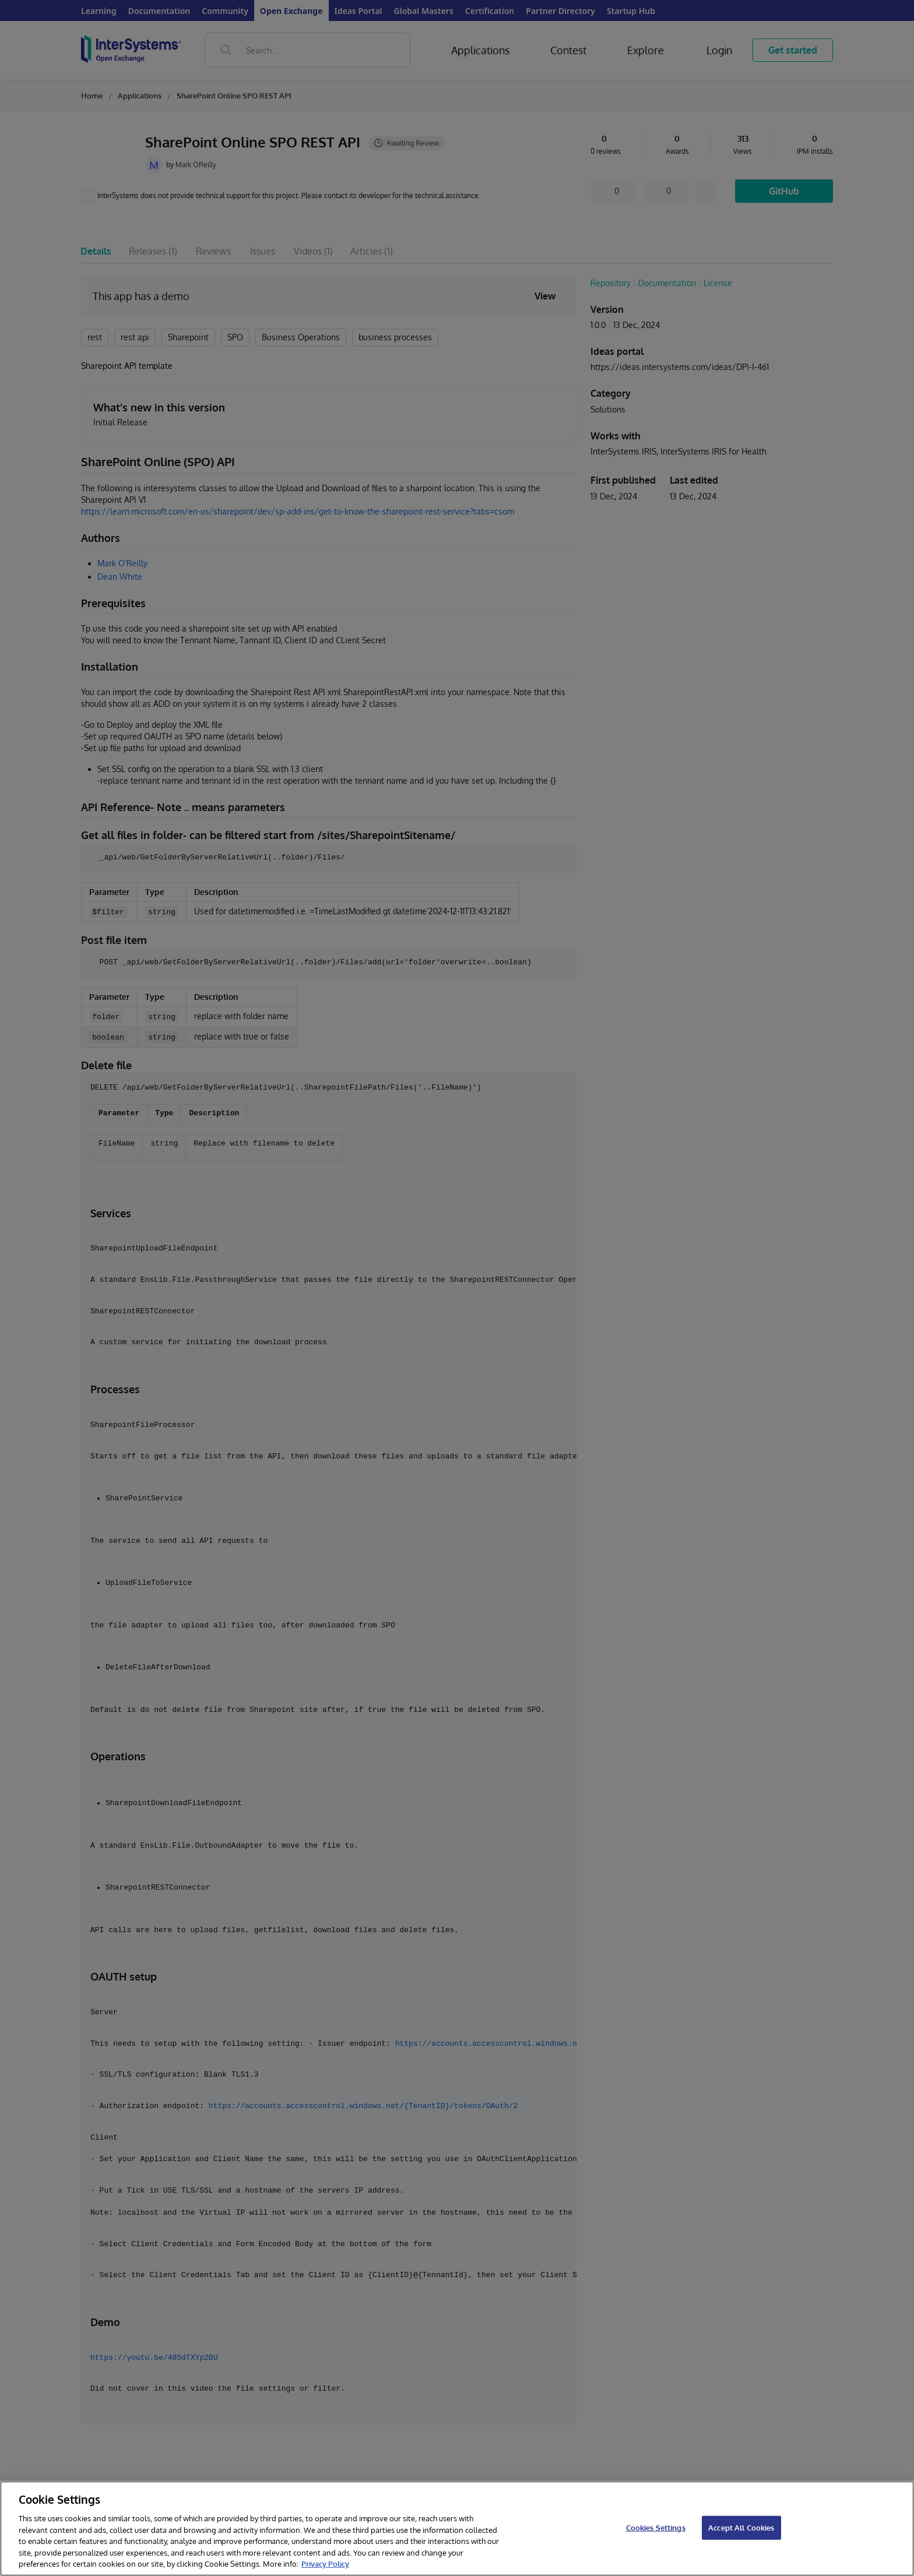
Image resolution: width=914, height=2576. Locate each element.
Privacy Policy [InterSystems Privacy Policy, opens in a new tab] (325, 2563)
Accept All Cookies (741, 2527)
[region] (457, 2528)
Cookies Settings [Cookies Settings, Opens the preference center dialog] (656, 2527)
